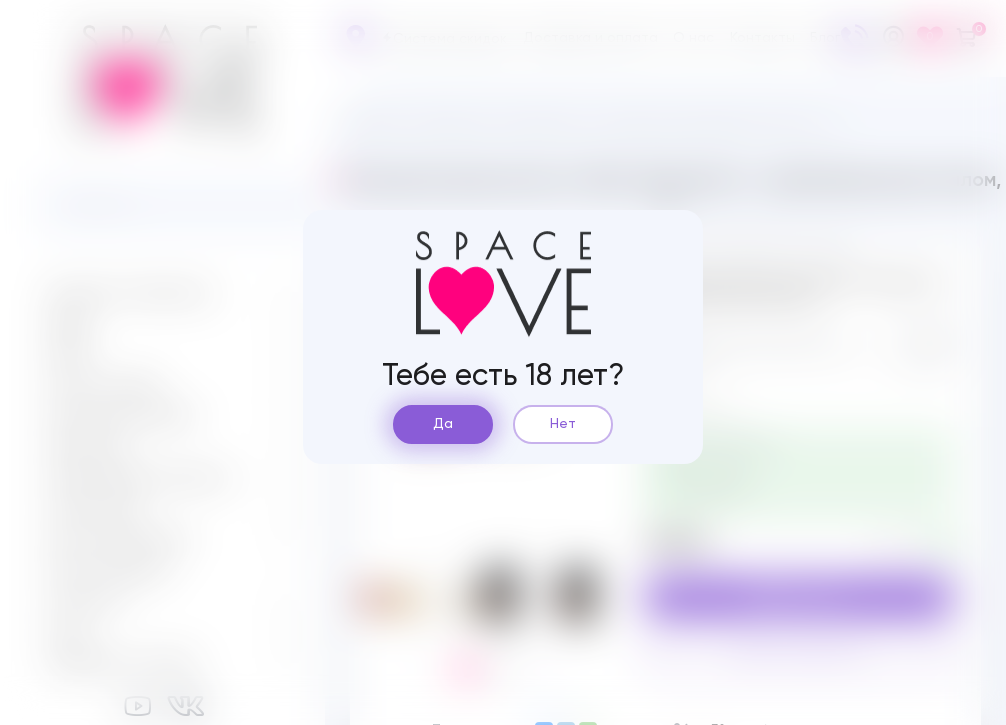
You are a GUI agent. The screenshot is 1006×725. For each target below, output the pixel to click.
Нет (563, 424)
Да (443, 424)
